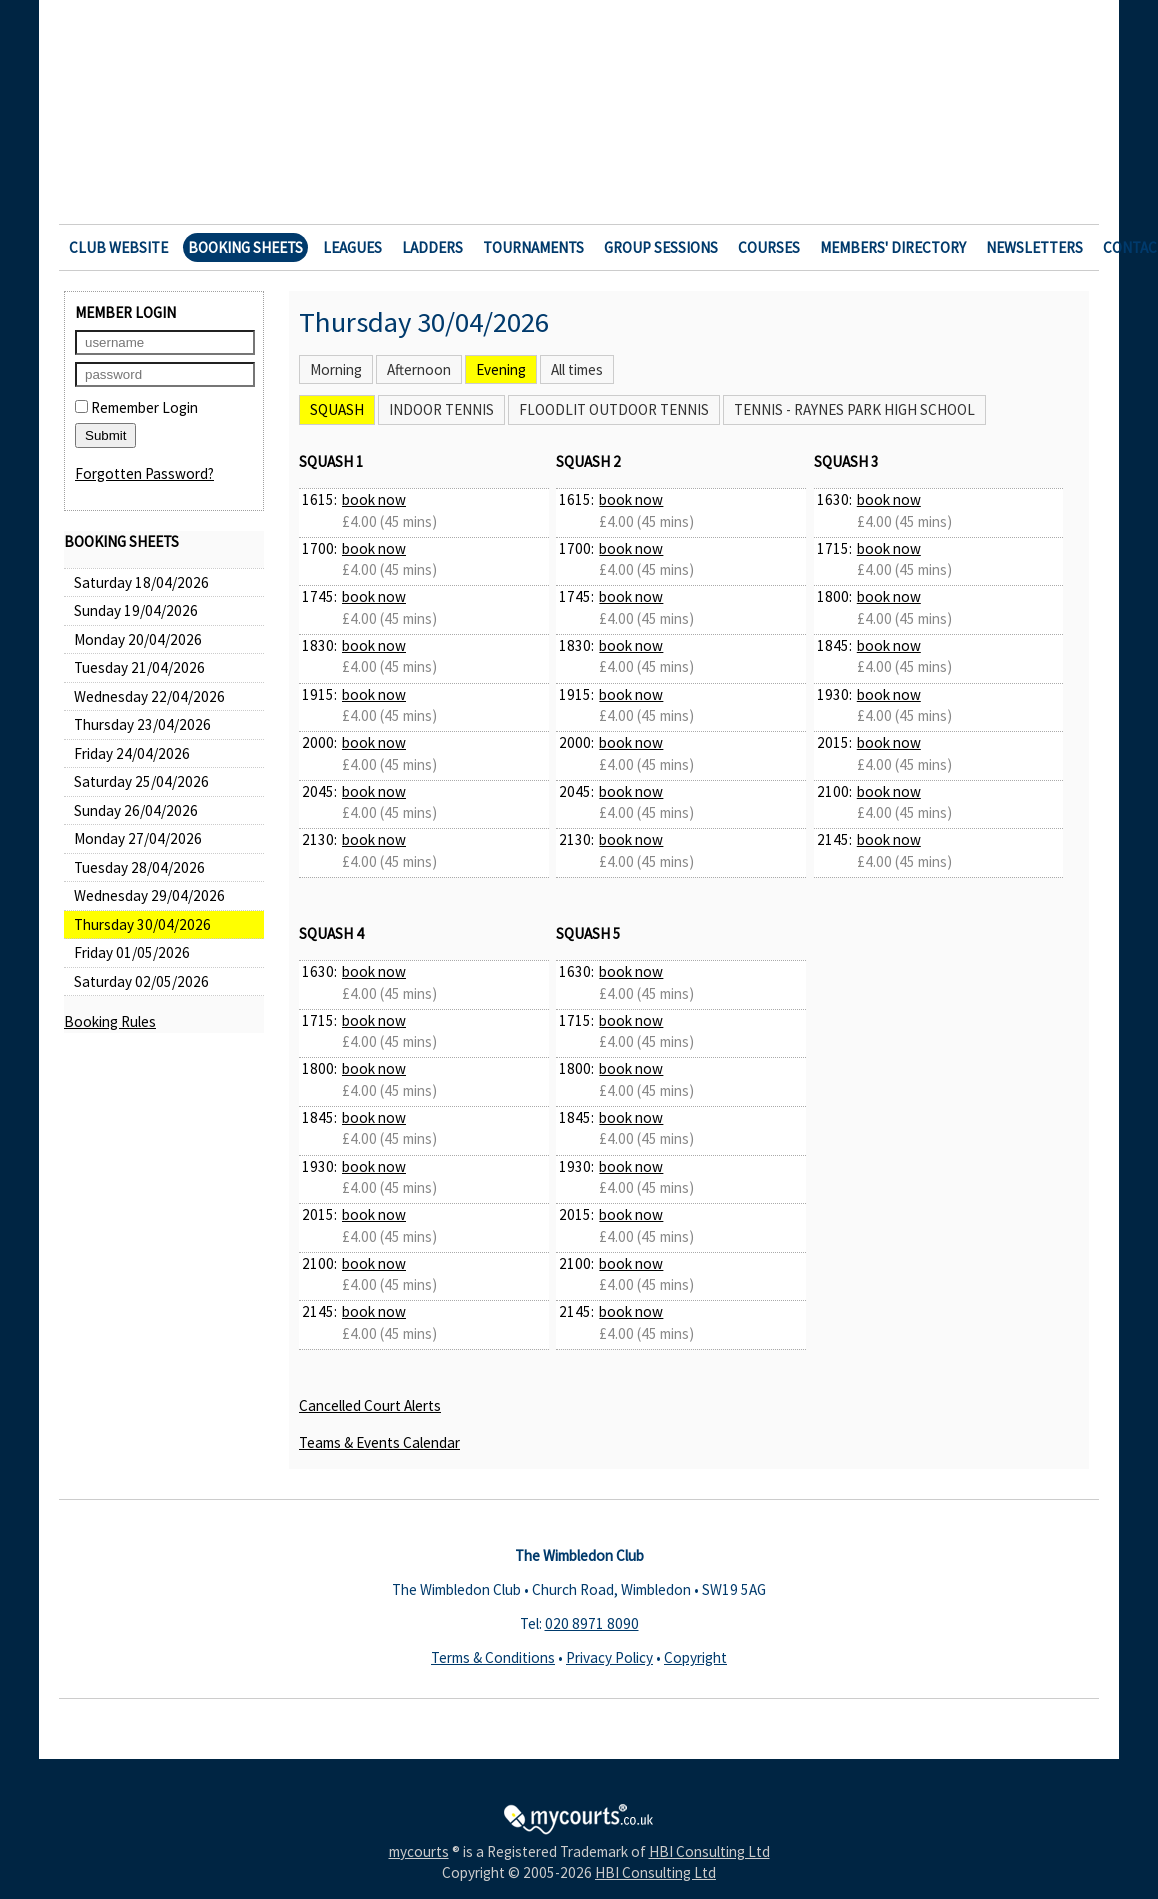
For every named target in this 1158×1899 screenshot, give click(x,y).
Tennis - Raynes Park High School (854, 409)
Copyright (695, 1657)
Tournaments (533, 247)
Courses (769, 247)
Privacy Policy (609, 1657)
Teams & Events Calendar (379, 1442)
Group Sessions (661, 247)
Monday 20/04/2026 (138, 639)
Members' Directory (893, 247)
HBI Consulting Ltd (709, 1851)
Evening (501, 369)
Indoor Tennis (441, 409)
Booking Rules (110, 1021)
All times (577, 369)
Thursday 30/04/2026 (142, 924)
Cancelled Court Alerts (370, 1405)
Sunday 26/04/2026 (136, 810)
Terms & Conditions (493, 1657)
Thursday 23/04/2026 (142, 724)
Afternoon (419, 369)
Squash (337, 409)
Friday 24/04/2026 (132, 753)
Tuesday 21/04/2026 (139, 667)
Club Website (118, 247)
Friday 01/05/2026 (132, 952)
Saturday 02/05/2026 (141, 981)
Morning (336, 369)
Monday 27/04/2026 (138, 838)
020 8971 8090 (592, 1623)
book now (374, 499)
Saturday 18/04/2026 (141, 582)
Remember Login (136, 407)
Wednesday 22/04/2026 (149, 696)
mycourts (419, 1851)
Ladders (432, 247)
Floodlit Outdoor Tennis (614, 409)
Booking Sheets (245, 247)
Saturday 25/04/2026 (141, 781)
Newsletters (1034, 247)
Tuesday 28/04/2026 (139, 867)
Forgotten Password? (144, 473)
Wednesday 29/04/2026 (149, 895)
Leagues (352, 247)
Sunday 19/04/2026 (136, 610)
